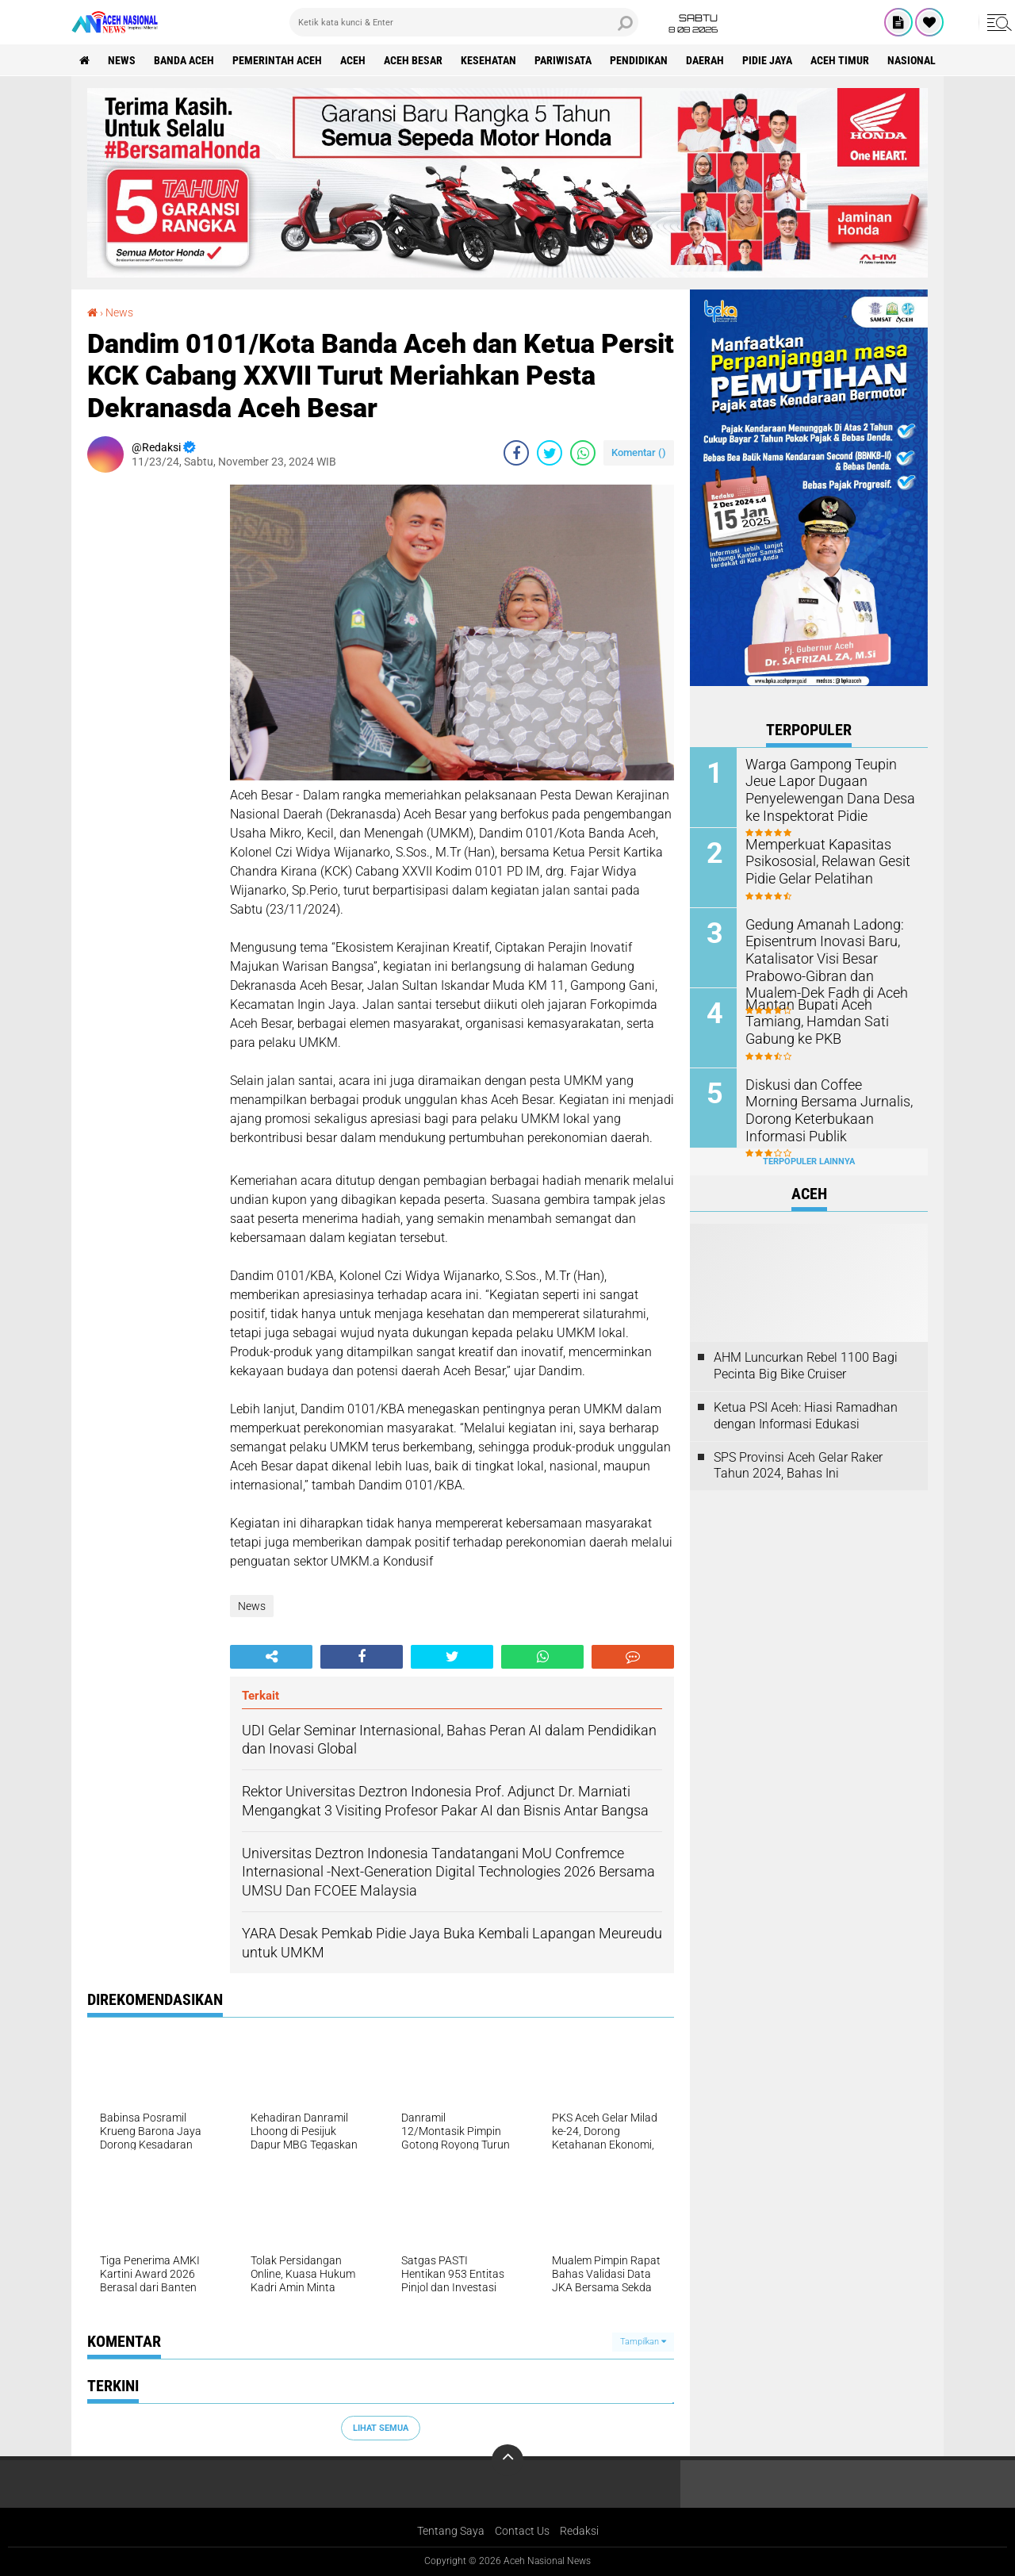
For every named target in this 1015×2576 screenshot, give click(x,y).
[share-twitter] (549, 453)
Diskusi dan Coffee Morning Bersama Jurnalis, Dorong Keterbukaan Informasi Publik (827, 1100)
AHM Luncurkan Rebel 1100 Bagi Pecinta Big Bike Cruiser (806, 1366)
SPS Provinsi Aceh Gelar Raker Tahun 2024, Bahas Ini (798, 1466)
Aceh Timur (839, 60)
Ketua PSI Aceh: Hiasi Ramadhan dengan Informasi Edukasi (806, 1416)
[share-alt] (271, 1657)
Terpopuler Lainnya (809, 1161)
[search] (463, 22)
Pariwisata (563, 60)
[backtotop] (507, 2460)
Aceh (353, 60)
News (122, 60)
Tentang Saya (451, 2530)
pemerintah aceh (277, 60)
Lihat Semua (380, 2428)
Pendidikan (639, 60)
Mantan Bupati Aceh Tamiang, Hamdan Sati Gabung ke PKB (830, 1012)
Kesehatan (488, 60)
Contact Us (522, 2530)
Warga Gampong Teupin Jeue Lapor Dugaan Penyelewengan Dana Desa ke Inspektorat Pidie (830, 788)
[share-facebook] (516, 453)
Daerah (705, 60)
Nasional (911, 60)
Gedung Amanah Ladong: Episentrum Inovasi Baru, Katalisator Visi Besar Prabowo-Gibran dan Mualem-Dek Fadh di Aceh (829, 956)
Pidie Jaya (767, 60)
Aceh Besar (413, 60)
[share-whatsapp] (583, 453)
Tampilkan (643, 2341)
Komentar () (638, 452)
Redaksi (579, 2530)
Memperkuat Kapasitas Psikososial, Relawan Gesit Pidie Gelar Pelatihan (820, 860)
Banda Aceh (184, 60)
